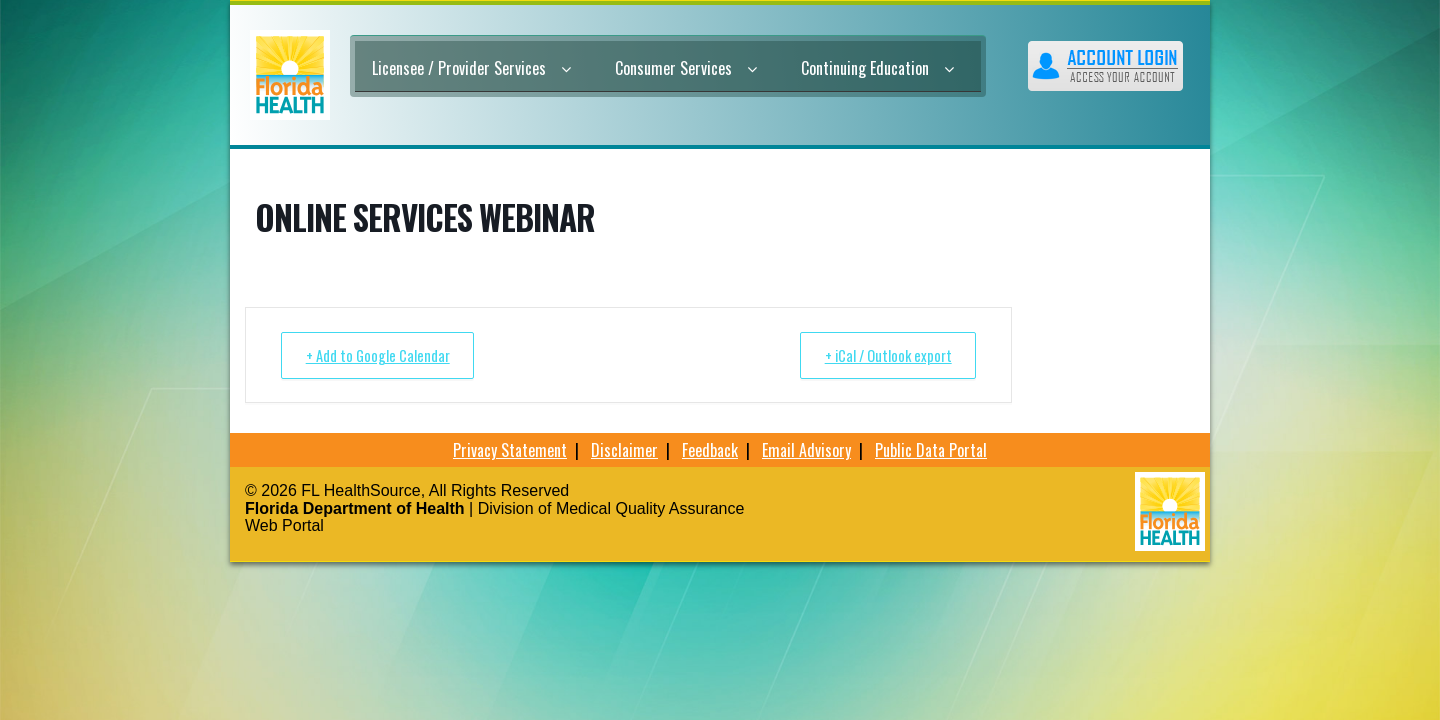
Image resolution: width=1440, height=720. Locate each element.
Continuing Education (877, 68)
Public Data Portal (931, 450)
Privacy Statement (510, 450)
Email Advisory (806, 450)
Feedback (710, 450)
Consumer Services (686, 68)
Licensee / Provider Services (471, 68)
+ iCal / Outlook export (882, 355)
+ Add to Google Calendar (382, 355)
